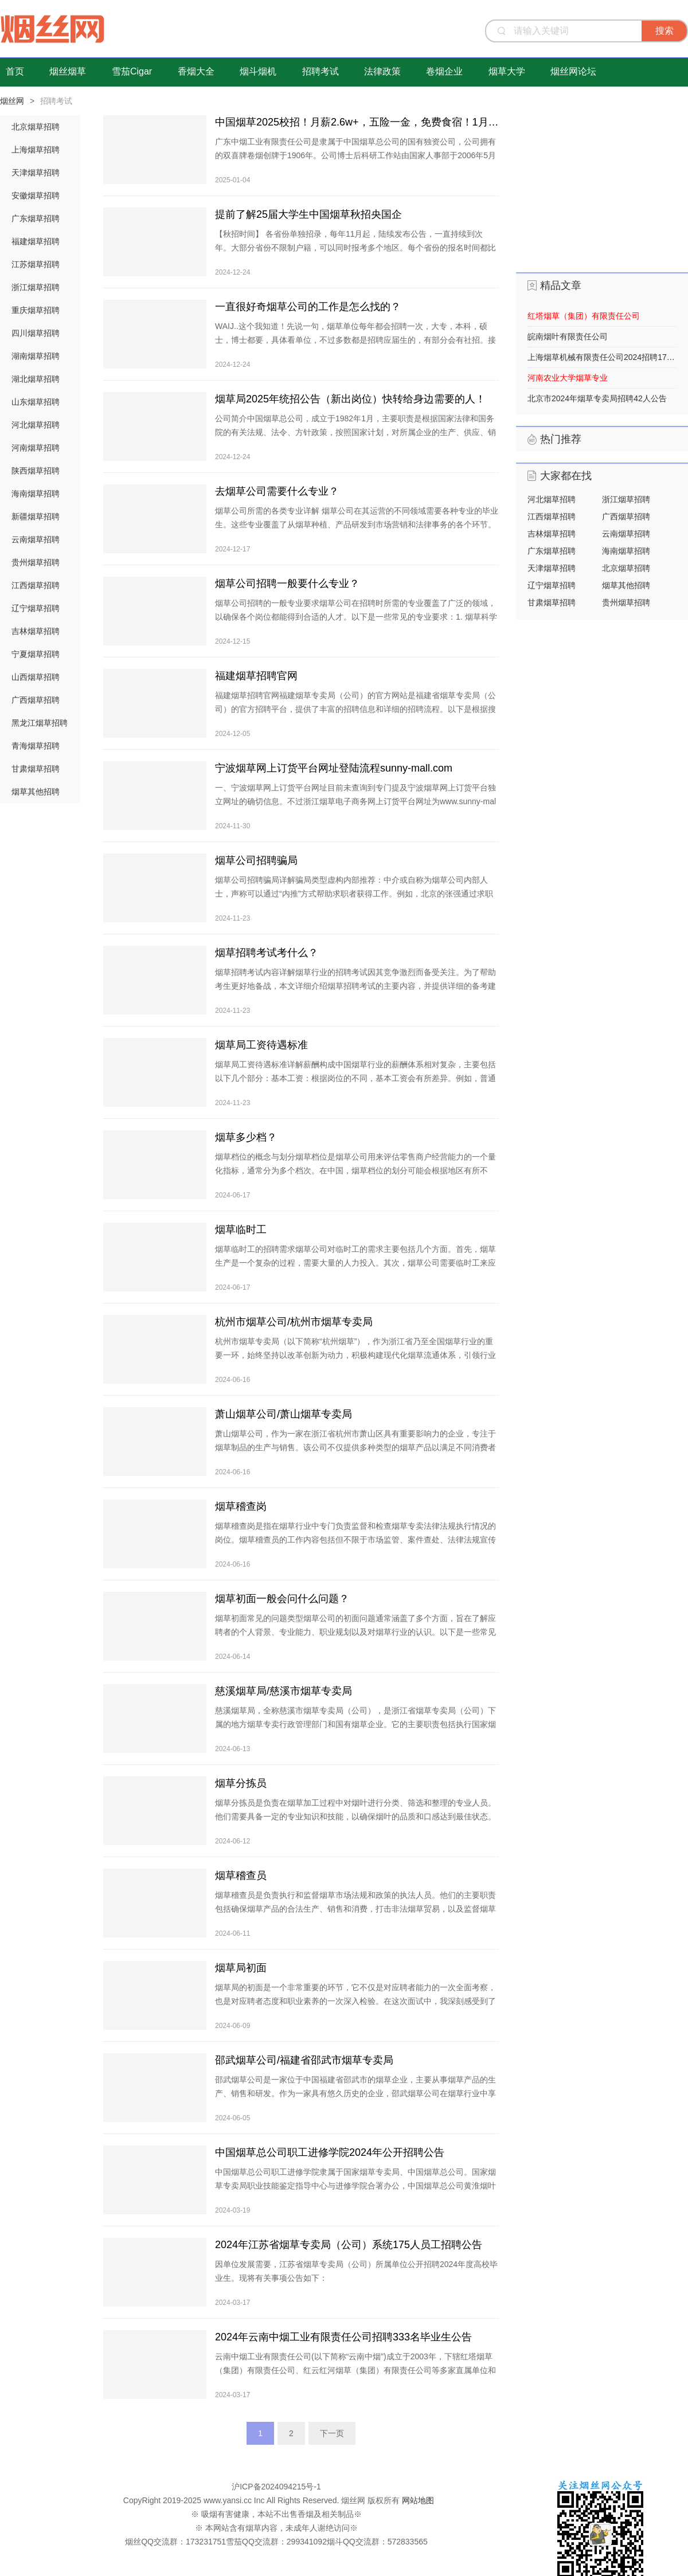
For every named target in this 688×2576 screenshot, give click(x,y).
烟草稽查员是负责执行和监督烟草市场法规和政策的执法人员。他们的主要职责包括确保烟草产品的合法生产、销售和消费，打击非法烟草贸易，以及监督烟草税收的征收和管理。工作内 (355, 1908)
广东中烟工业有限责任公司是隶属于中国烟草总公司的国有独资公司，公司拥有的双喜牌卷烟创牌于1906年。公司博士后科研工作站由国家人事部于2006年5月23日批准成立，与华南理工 (355, 155)
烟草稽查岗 (241, 1506)
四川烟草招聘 (35, 333)
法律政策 (382, 71)
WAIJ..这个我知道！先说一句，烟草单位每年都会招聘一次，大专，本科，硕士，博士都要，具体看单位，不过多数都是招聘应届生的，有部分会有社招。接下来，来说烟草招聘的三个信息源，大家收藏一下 (355, 340)
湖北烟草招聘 (35, 378)
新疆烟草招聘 (35, 516)
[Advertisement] (602, 187)
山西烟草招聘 (35, 677)
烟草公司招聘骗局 (256, 860)
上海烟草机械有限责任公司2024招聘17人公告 (602, 357)
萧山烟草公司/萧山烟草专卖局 (283, 1414)
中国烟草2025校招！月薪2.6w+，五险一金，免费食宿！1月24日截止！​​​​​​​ (357, 122)
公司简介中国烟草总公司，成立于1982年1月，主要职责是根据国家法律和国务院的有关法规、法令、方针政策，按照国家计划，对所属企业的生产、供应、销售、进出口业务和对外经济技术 (355, 432)
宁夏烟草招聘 (35, 654)
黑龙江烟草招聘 (39, 722)
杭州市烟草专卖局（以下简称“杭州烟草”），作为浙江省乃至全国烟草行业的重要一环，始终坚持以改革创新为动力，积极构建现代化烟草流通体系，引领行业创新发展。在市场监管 (355, 1355)
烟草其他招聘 (35, 791)
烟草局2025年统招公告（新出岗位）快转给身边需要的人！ (350, 399)
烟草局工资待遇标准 (261, 1045)
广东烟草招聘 (35, 218)
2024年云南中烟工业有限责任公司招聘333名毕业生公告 (343, 2337)
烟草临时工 (241, 1229)
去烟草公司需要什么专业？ (277, 491)
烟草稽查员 (241, 1875)
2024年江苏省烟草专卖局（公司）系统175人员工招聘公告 (348, 2244)
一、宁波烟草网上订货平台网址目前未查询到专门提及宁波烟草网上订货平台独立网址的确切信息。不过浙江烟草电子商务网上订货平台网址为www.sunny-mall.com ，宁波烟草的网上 (355, 801)
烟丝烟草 (67, 71)
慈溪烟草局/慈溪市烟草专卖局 (283, 1691)
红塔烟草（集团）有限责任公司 (583, 315)
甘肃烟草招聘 (35, 768)
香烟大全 (196, 71)
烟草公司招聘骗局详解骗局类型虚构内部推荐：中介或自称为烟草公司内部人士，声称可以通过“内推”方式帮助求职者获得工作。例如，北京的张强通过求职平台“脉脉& (354, 893)
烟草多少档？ (246, 1137)
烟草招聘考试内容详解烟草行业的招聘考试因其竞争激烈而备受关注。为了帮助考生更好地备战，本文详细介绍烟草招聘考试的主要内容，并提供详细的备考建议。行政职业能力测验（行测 (355, 986)
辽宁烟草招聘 (35, 608)
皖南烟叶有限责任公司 (567, 336)
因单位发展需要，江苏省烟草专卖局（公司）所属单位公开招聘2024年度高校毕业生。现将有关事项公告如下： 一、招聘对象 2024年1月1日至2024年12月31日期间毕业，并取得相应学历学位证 (356, 2285)
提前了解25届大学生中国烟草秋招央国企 (308, 214)
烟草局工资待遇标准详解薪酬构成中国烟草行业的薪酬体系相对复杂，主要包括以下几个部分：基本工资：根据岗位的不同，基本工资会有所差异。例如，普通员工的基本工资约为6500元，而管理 (355, 1078)
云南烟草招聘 (35, 539)
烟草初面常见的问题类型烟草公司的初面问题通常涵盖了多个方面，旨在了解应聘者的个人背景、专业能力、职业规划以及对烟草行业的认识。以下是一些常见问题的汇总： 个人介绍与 (355, 1632)
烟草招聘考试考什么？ (266, 952)
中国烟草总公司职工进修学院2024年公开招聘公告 (329, 2152)
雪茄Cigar (132, 71)
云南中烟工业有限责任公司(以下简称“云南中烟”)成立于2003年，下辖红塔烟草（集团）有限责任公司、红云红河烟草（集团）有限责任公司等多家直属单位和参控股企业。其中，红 (355, 2370)
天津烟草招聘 (35, 172)
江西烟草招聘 (35, 585)
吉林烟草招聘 (35, 631)
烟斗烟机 (258, 71)
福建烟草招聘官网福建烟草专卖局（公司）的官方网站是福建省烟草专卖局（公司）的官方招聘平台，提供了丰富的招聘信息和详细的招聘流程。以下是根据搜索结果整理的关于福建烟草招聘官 (355, 709)
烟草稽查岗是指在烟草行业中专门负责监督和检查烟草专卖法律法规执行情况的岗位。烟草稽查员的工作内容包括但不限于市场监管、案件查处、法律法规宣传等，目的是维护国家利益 (355, 1539)
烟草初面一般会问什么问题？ (282, 1598)
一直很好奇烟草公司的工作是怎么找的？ (308, 306)
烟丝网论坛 (573, 71)
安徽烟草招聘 (35, 195)
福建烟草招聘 (35, 241)
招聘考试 (320, 71)
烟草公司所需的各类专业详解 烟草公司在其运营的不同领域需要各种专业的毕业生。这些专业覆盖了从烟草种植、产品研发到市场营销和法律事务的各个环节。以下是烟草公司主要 (356, 524)
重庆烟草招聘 (35, 310)
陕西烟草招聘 (35, 470)
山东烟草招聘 (35, 401)
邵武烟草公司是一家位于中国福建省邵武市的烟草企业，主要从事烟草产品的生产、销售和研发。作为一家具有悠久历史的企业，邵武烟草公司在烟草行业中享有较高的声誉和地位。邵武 (355, 2093)
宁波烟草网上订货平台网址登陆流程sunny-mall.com (333, 768)
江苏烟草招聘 (35, 264)
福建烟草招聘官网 (256, 676)
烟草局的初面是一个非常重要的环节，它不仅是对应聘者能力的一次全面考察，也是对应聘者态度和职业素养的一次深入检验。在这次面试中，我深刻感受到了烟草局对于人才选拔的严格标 (355, 2001)
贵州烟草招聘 (35, 562)
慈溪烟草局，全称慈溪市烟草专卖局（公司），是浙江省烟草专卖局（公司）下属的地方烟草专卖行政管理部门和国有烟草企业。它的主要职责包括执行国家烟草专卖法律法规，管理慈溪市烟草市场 (355, 1724)
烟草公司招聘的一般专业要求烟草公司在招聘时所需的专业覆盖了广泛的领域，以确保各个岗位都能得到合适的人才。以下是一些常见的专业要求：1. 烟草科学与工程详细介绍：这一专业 (356, 616)
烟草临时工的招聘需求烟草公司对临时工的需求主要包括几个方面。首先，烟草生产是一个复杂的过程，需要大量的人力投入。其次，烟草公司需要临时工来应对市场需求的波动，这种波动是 (355, 1262)
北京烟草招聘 (35, 126)
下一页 (332, 2433)
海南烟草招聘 (35, 493)
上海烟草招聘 (35, 149)
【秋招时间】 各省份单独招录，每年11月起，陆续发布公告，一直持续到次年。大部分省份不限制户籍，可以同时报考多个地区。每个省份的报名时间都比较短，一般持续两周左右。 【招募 (355, 247)
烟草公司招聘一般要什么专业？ (287, 583)
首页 (15, 71)
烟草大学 (506, 71)
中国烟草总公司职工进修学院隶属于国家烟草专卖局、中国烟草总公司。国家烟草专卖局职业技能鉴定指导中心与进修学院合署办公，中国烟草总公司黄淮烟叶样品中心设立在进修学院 (355, 2185)
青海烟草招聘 (35, 745)
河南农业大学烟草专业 (567, 377)
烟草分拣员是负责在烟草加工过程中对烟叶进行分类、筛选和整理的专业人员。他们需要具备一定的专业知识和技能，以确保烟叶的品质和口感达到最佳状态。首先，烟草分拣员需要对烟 (355, 1816)
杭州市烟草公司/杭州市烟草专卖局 (294, 1322)
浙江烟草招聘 (35, 287)
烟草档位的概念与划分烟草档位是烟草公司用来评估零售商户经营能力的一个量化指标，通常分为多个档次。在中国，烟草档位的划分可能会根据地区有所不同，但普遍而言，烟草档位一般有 (355, 1170)
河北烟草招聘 (35, 424)
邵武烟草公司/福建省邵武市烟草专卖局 (304, 2060)
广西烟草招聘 (35, 699)
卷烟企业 (444, 71)
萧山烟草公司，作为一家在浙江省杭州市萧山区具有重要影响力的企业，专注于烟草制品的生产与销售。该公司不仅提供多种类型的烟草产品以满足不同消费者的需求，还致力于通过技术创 (355, 1447)
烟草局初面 (241, 1968)
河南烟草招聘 (35, 447)
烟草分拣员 (241, 1783)
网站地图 (418, 2500)
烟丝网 (12, 100)
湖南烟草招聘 (35, 356)
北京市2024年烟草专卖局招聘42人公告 (597, 398)
